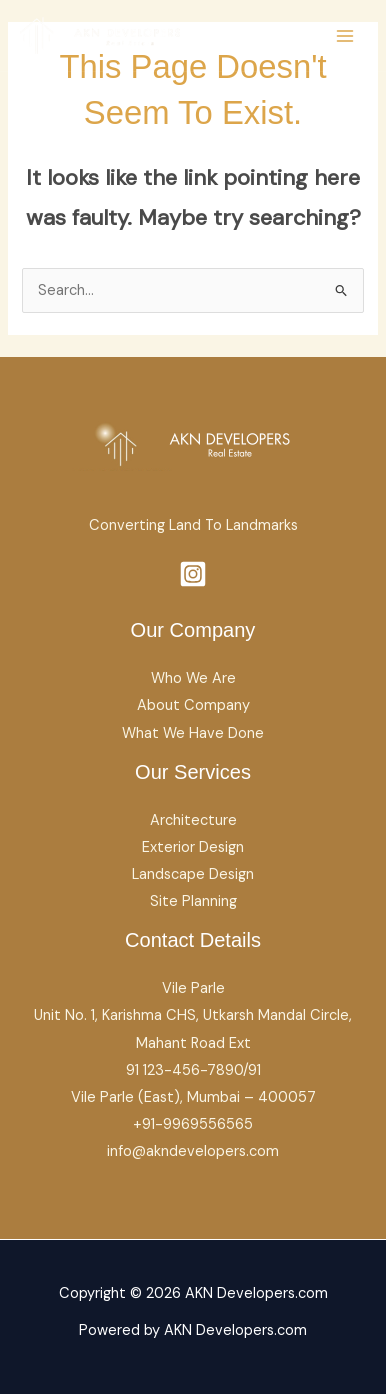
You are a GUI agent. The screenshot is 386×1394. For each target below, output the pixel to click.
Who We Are (193, 678)
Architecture (193, 820)
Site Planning (193, 901)
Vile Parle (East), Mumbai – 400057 (193, 1097)
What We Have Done (193, 733)
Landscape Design (193, 874)
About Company (193, 705)
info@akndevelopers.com (193, 1151)
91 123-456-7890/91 (193, 1070)
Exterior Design (193, 847)
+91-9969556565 (193, 1124)
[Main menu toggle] (345, 36)
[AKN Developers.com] (100, 35)
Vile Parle (193, 988)
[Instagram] (193, 574)
